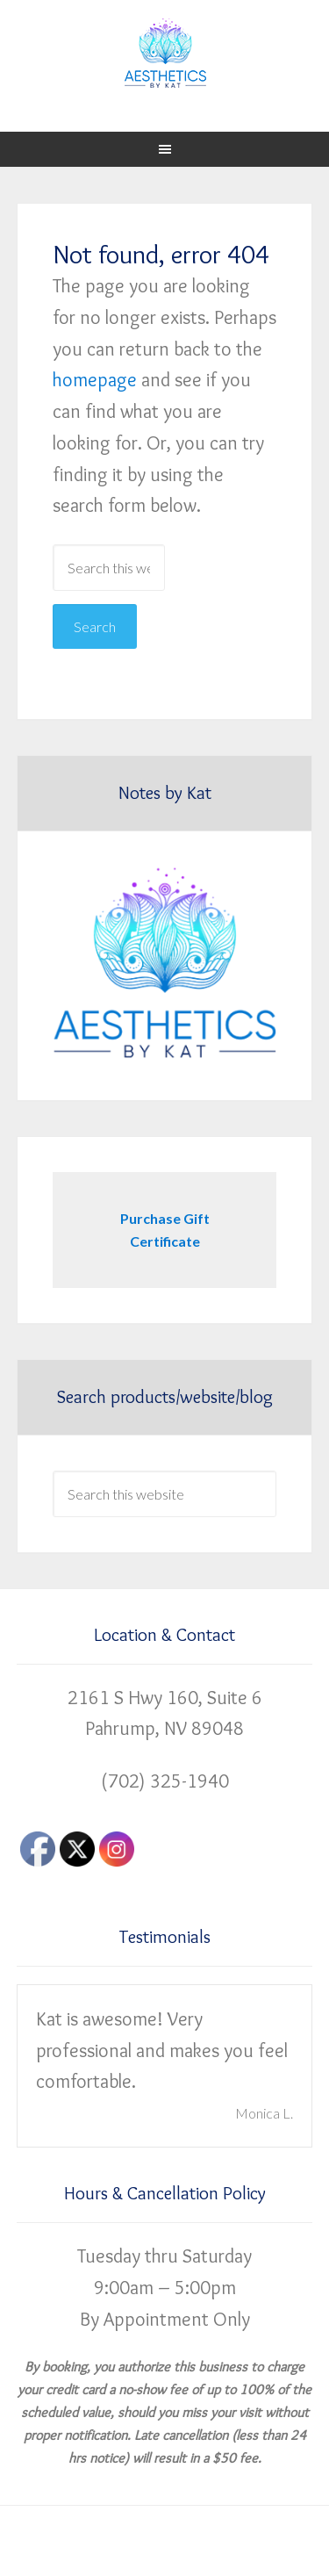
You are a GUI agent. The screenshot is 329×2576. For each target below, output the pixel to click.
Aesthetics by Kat (165, 53)
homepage (95, 380)
